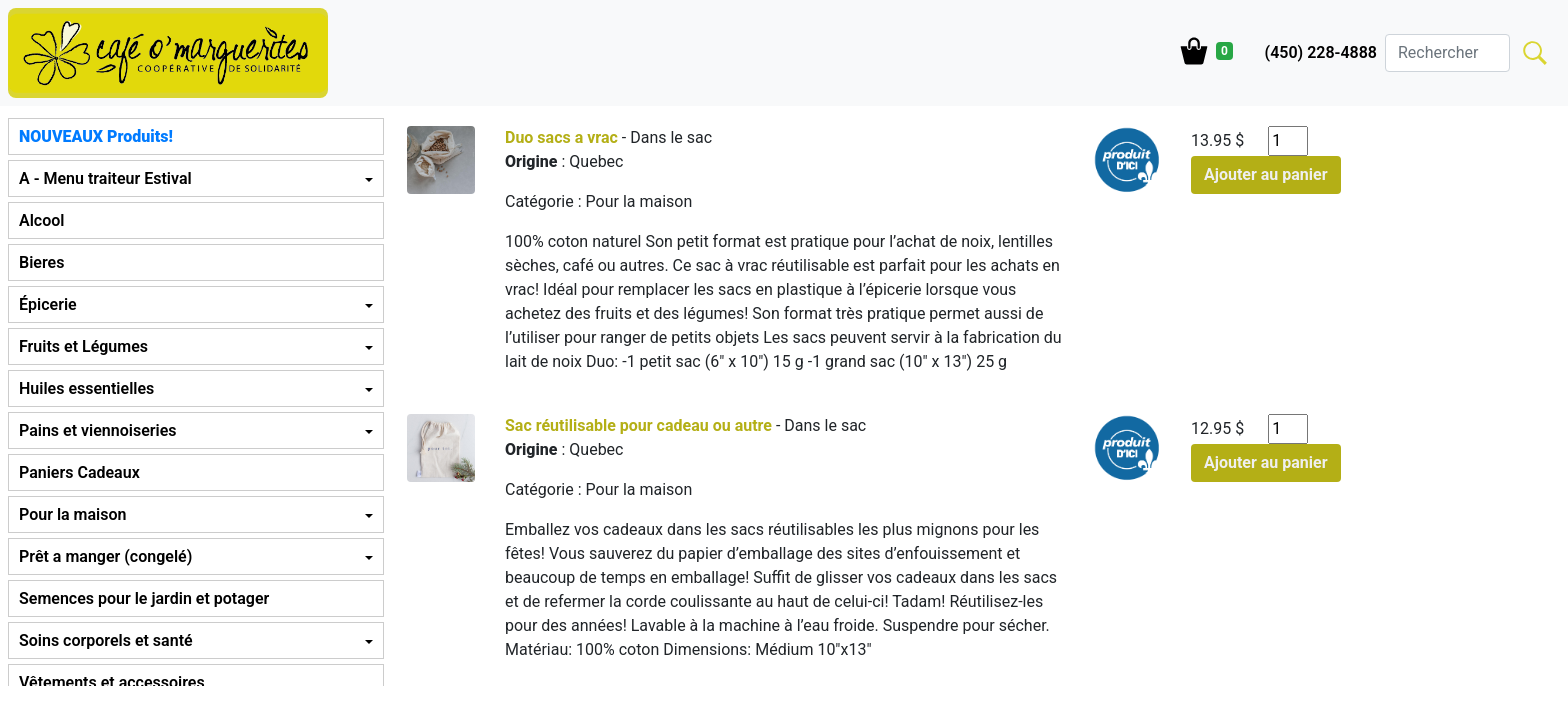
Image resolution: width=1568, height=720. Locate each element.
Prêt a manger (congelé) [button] (105, 556)
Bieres (41, 262)
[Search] (1447, 53)
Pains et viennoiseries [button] (97, 430)
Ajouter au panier (1266, 174)
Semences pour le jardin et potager (144, 598)
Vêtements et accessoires (112, 682)
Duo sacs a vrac (561, 137)
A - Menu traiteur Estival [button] (105, 178)
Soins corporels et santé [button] (106, 640)
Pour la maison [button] (72, 514)
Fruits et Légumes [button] (83, 346)
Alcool (41, 220)
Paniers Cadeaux (79, 472)
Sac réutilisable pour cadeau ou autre (638, 425)
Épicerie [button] (48, 304)
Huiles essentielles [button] (86, 388)
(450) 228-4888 (1321, 52)
